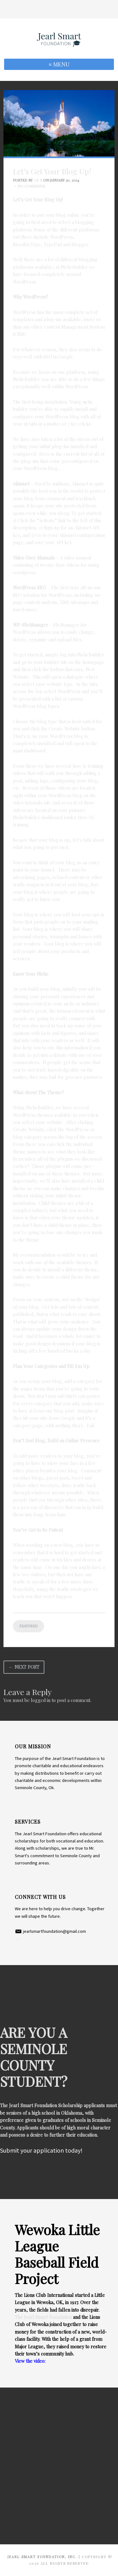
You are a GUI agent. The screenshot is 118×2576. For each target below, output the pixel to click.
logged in (40, 1700)
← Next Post (23, 1667)
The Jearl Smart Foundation (43, 2317)
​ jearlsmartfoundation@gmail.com (50, 1931)
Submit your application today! (41, 2150)
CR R (38, 180)
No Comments (31, 186)
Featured (28, 1626)
